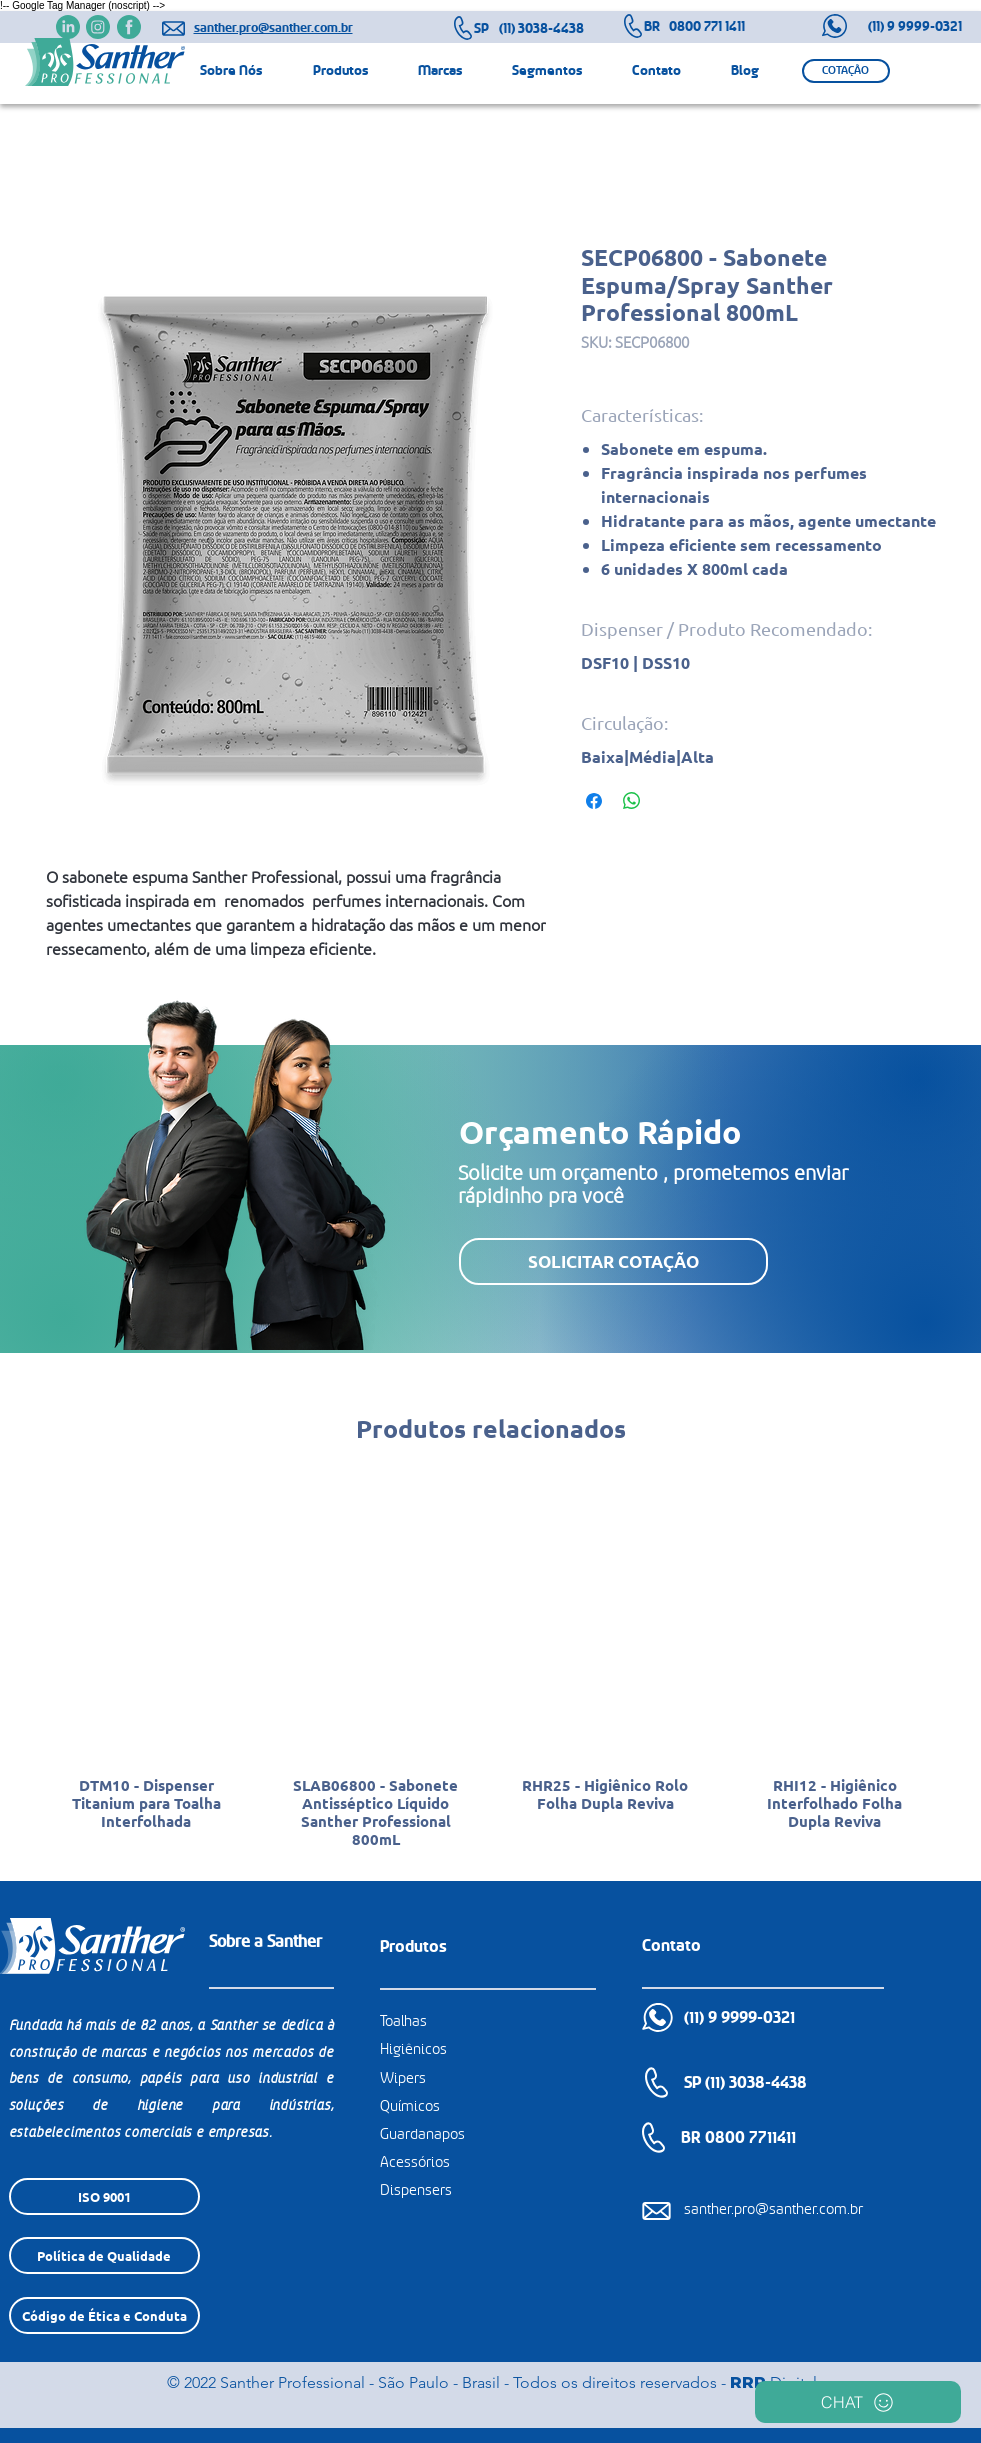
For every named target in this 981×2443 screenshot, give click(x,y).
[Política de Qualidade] (104, 2255)
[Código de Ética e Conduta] (104, 2315)
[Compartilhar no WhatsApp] (632, 801)
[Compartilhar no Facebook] (594, 801)
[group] (491, 1672)
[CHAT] (858, 2402)
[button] (846, 71)
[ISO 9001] (104, 2196)
